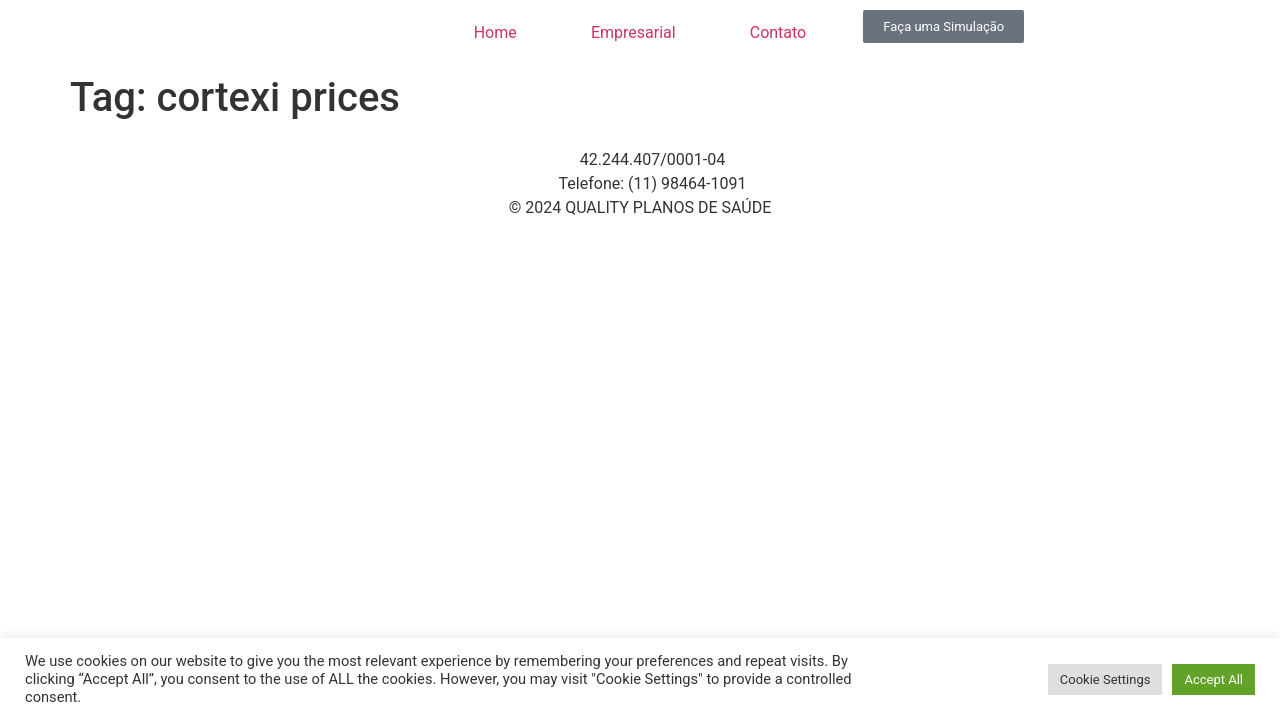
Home (495, 32)
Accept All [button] (1213, 679)
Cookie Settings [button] (1105, 679)
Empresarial (633, 32)
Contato (778, 32)
